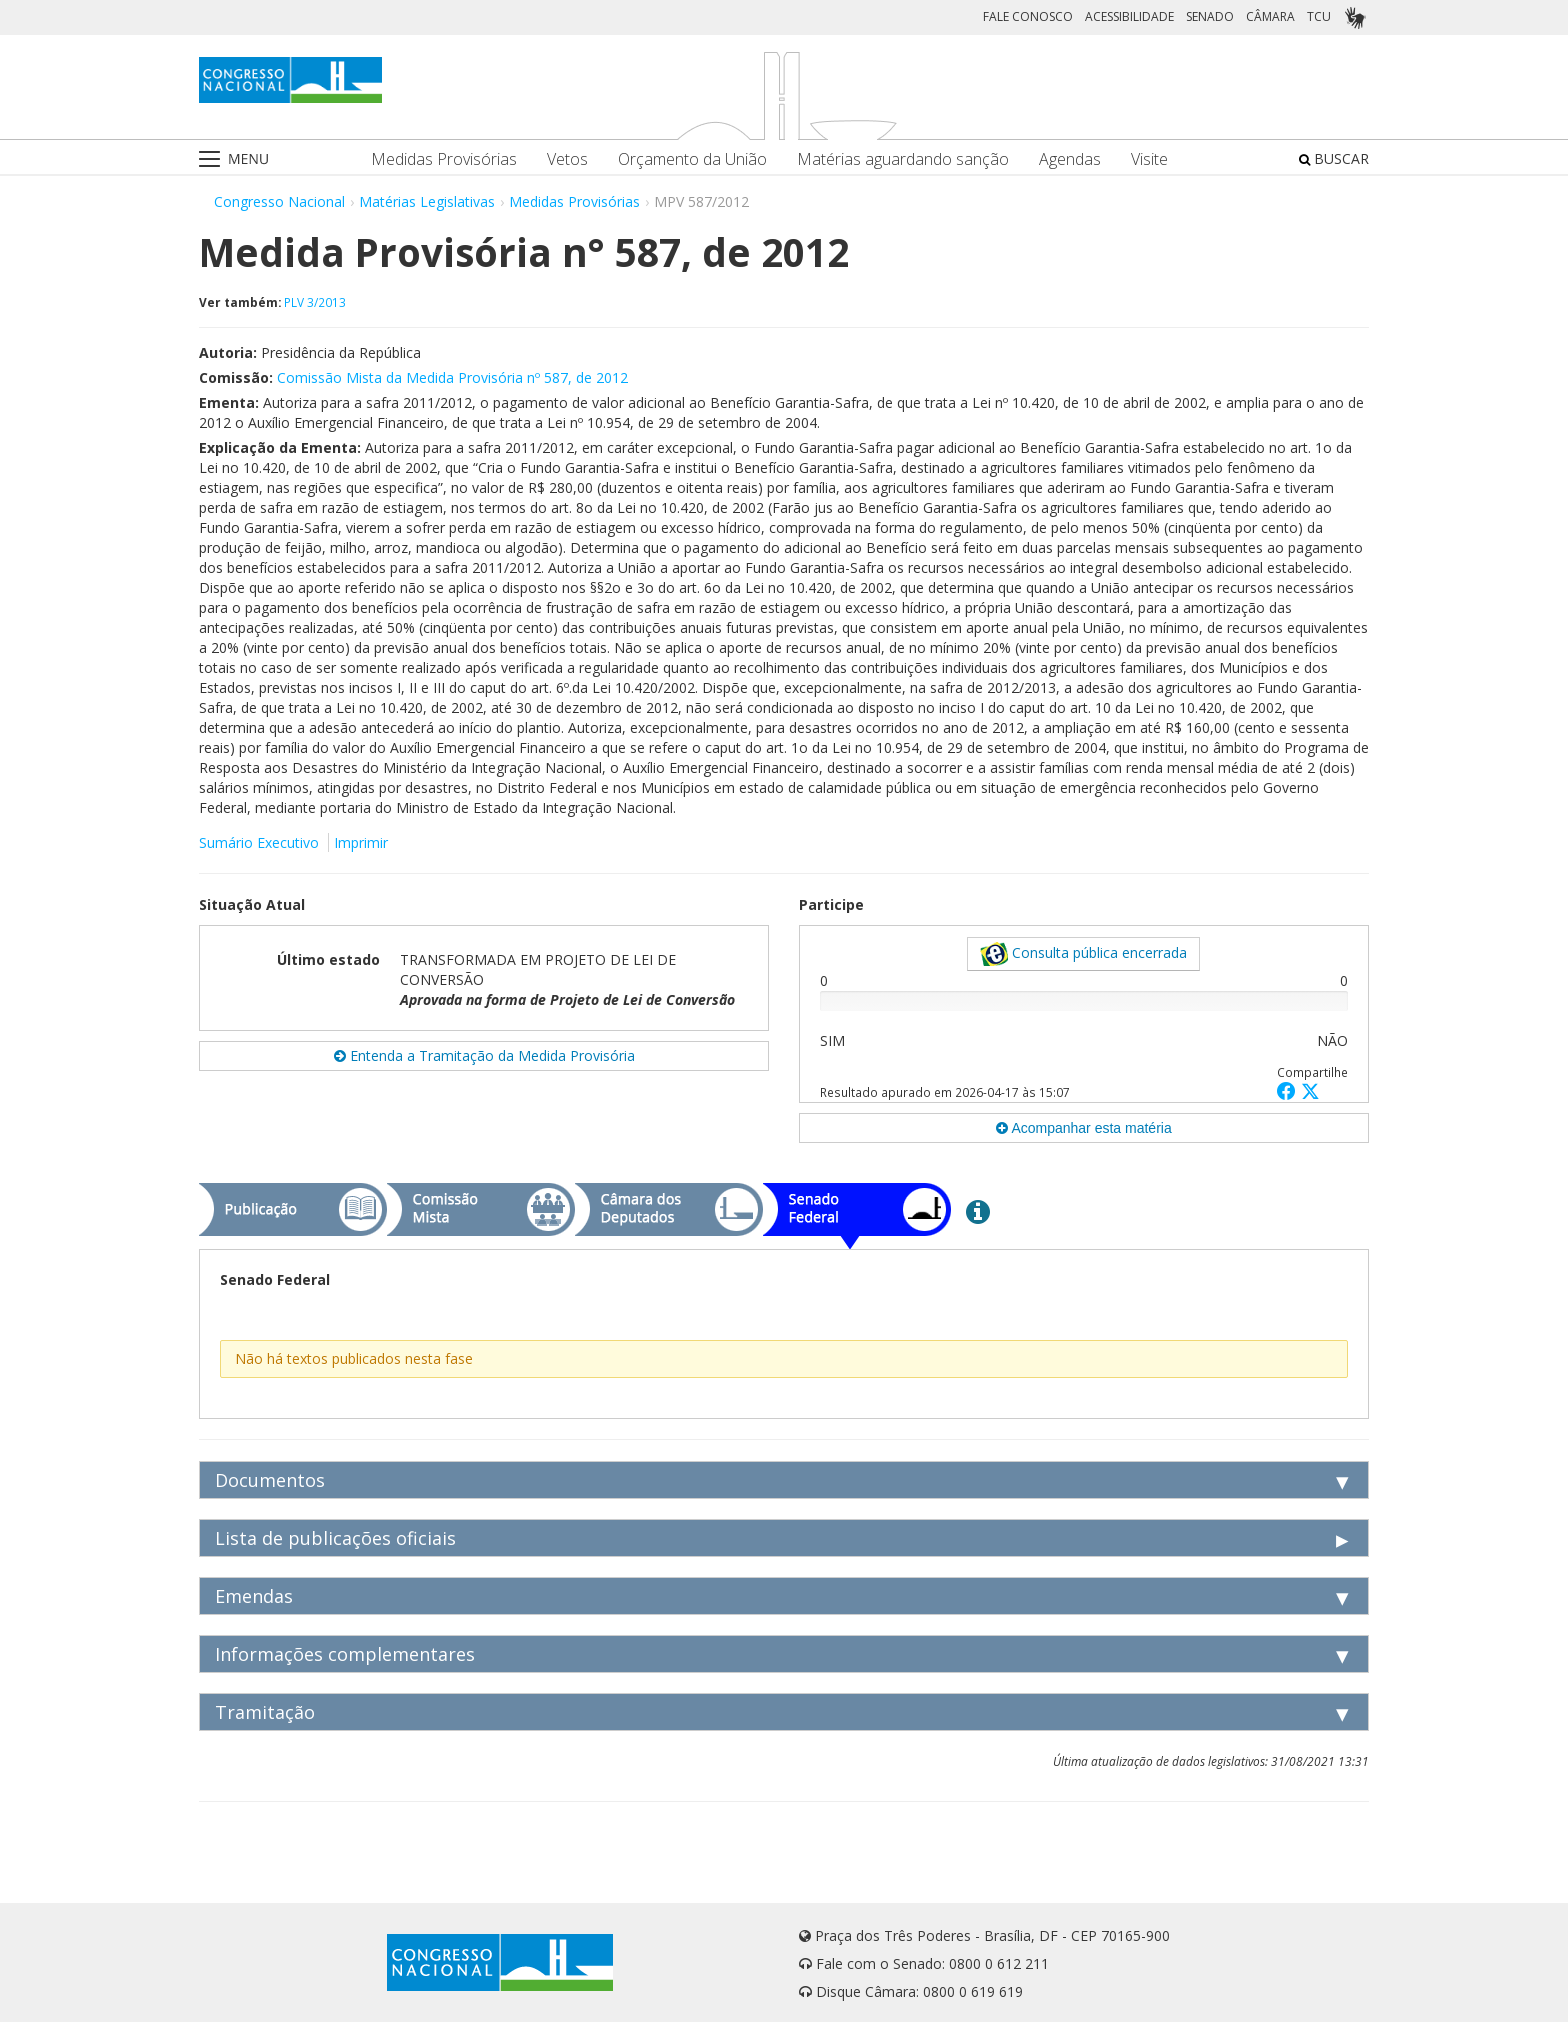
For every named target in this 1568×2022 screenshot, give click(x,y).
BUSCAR (1334, 158)
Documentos (270, 1480)
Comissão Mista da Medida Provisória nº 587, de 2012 (452, 377)
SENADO (1210, 16)
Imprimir (361, 842)
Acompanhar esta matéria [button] (1083, 1128)
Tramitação (265, 1712)
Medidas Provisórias (444, 159)
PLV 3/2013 (315, 302)
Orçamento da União (692, 159)
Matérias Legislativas (427, 201)
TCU (1319, 16)
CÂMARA (1270, 16)
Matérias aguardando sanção (903, 159)
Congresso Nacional (279, 201)
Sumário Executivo (259, 842)
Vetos (567, 159)
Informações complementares (345, 1654)
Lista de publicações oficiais (335, 1538)
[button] (1289, 1090)
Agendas (1070, 159)
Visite (1149, 159)
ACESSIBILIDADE (1129, 16)
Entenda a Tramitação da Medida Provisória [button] (484, 1055)
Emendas (254, 1596)
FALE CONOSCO (1028, 16)
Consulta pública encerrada (1083, 954)
